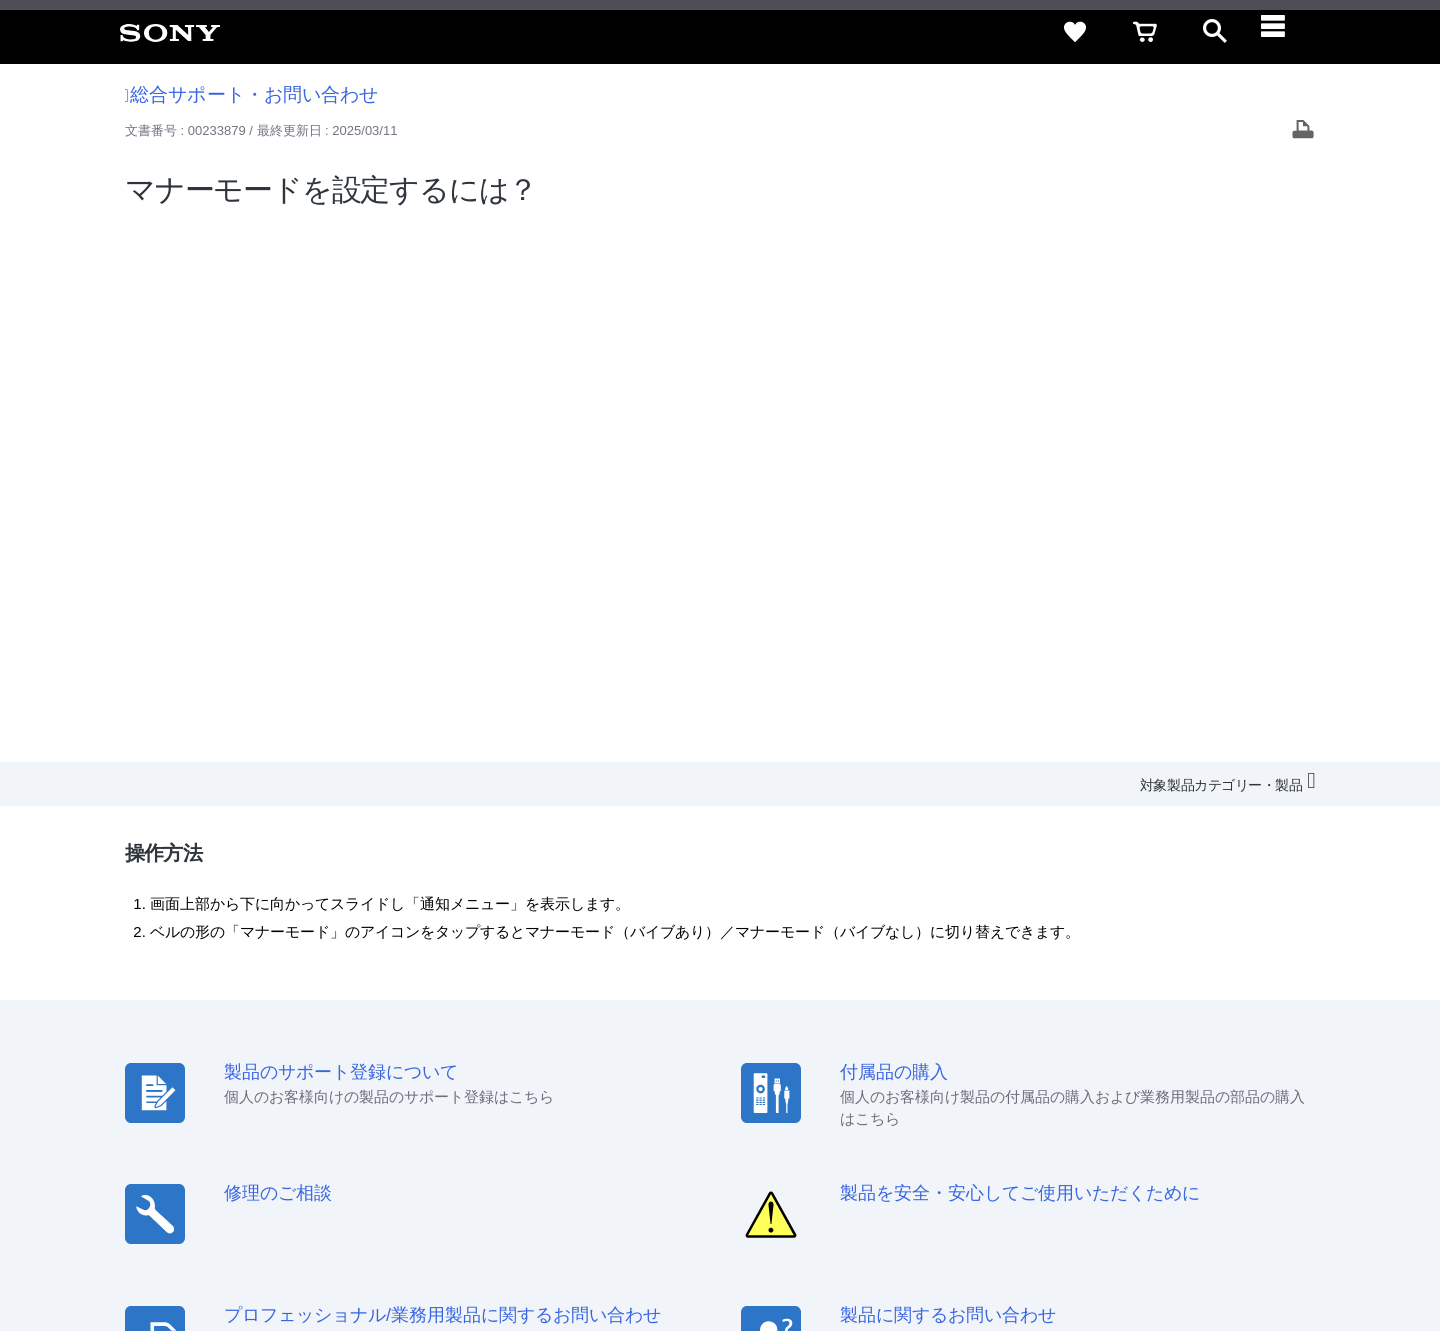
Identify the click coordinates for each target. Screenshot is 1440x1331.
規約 (1297, 1055)
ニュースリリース (1060, 1091)
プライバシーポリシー (273, 1250)
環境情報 (1158, 1091)
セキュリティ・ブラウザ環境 (892, 1055)
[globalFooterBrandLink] (1235, 1262)
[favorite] (1075, 32)
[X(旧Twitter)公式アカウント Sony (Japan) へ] (1203, 1141)
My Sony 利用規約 (1257, 1091)
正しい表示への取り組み (421, 1250)
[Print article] (1303, 131)
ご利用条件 (163, 1250)
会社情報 (779, 1091)
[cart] (1145, 32)
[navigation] (1285, 32)
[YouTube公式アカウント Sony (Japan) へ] (1246, 1141)
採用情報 (851, 1091)
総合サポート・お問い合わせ (252, 94)
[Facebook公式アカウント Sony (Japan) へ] (1289, 1141)
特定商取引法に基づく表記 (1079, 1055)
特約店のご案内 (942, 1091)
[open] (1215, 32)
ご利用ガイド (1221, 1055)
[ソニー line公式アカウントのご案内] (1160, 1141)
